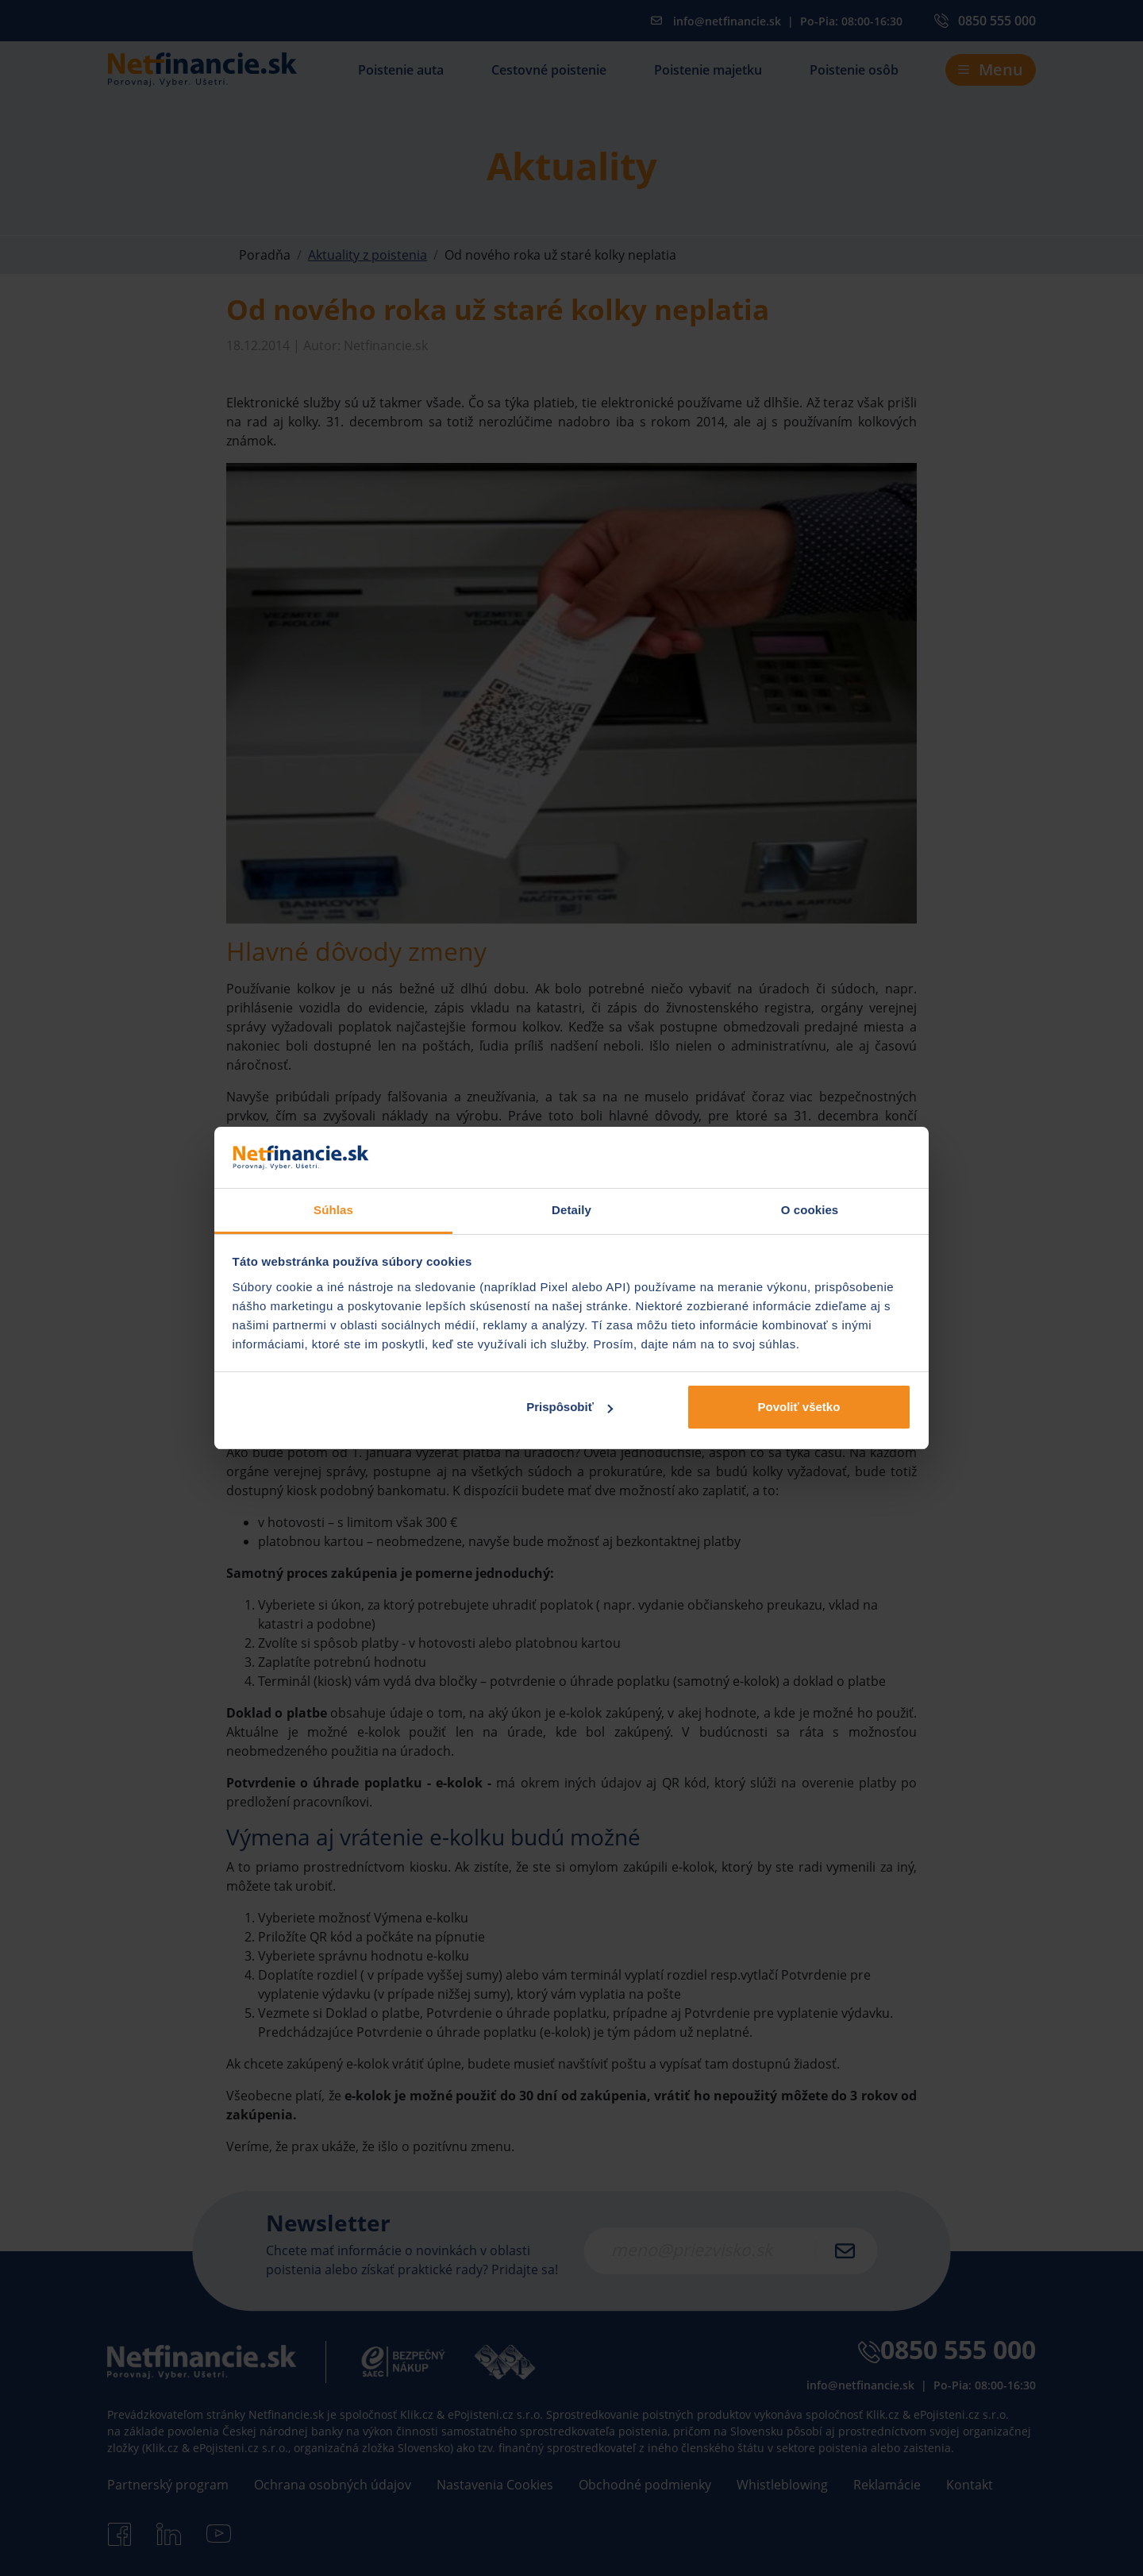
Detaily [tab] (571, 1210)
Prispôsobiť (569, 1406)
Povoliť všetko (798, 1406)
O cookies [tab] (810, 1210)
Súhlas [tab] (333, 1210)
